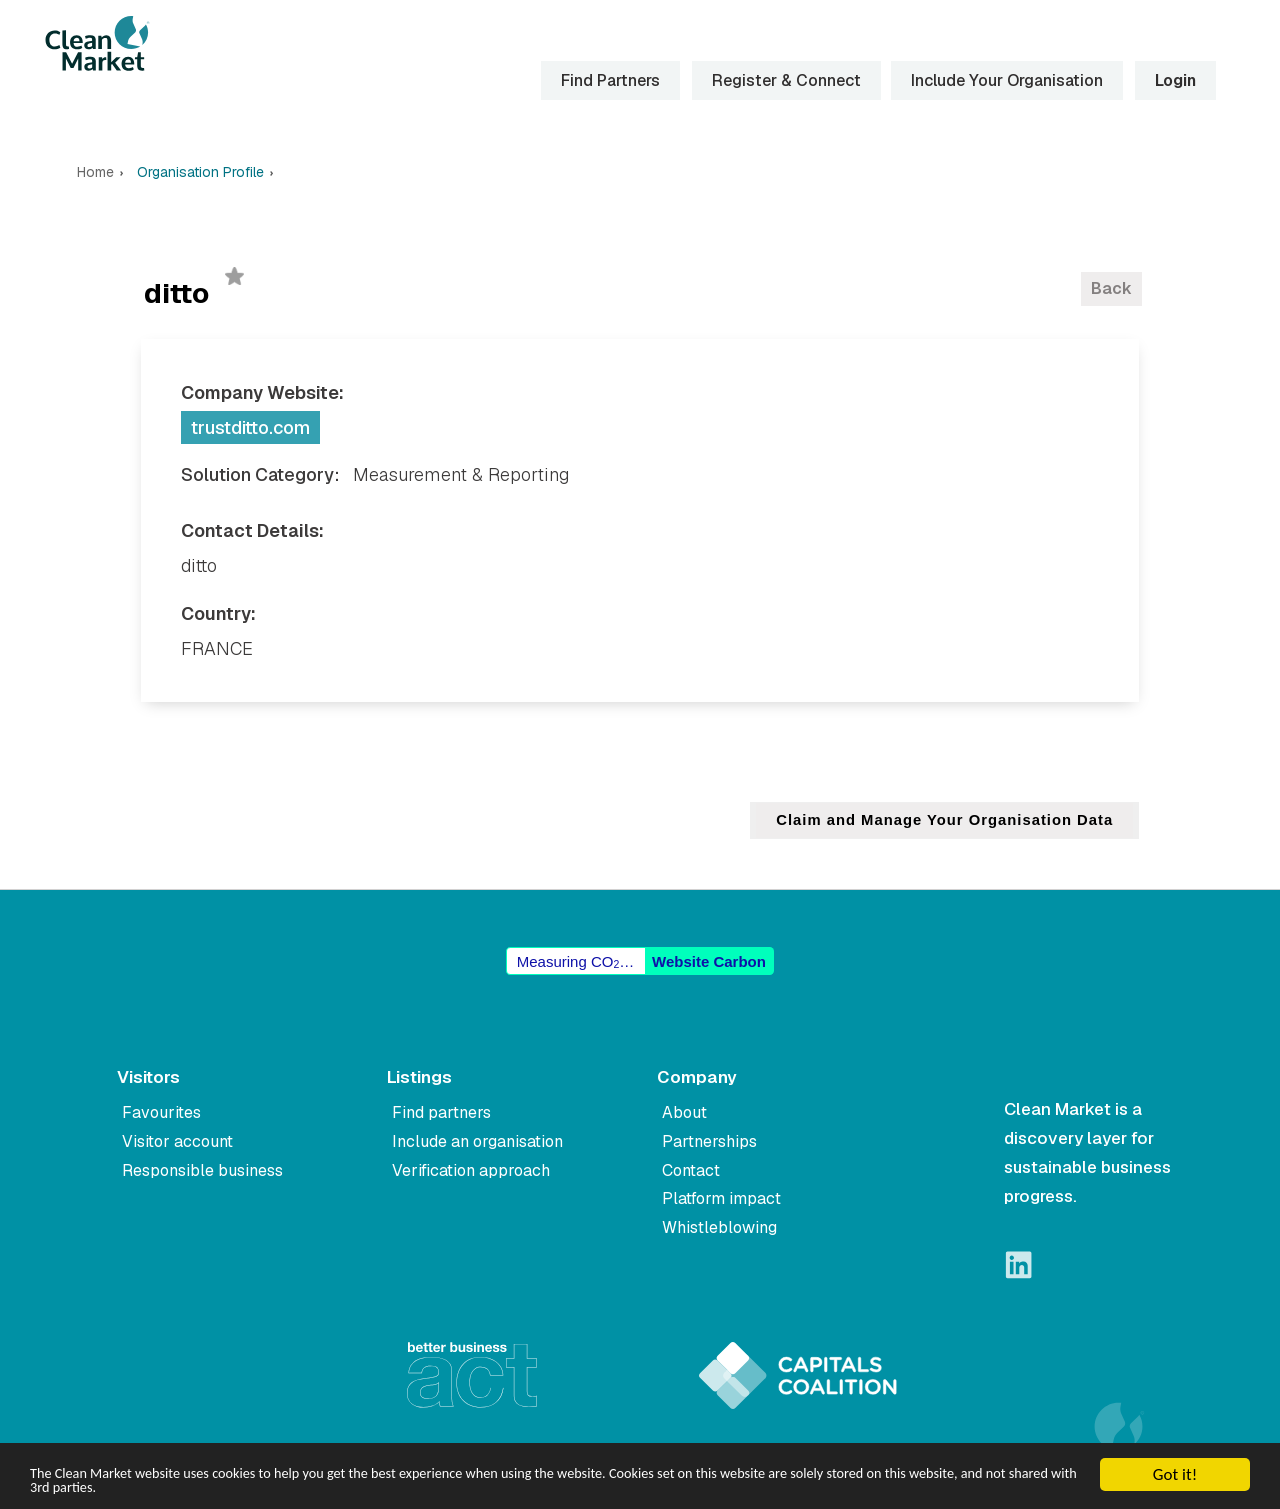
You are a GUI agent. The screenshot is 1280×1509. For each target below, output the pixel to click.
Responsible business (202, 1170)
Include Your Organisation (1005, 80)
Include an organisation (477, 1141)
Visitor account (177, 1141)
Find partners (441, 1112)
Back (1111, 288)
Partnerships (709, 1141)
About (684, 1112)
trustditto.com (250, 427)
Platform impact (721, 1199)
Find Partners (608, 80)
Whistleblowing (719, 1227)
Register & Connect (784, 80)
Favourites (161, 1112)
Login (1173, 80)
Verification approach (471, 1170)
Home (95, 172)
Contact (691, 1170)
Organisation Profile (200, 172)
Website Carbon (709, 961)
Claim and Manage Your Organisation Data (942, 820)
